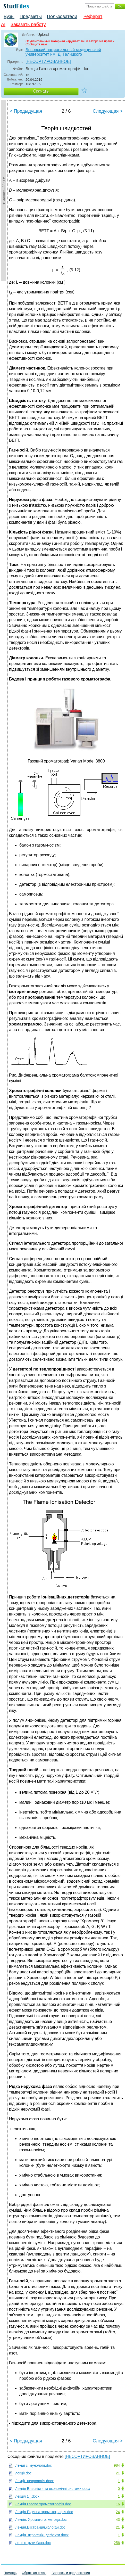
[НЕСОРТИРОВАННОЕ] (48, 61)
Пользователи (62, 16)
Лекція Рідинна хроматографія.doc (44, 2512)
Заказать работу (28, 24)
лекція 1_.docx (27, 2496)
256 (117, 2543)
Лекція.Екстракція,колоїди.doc (40, 2527)
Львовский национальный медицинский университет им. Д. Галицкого (63, 51)
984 (117, 2465)
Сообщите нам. (37, 44)
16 (118, 2504)
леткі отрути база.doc (33, 2543)
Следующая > (108, 111)
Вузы (9, 16)
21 (118, 2473)
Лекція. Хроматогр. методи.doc (40, 2519)
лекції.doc (23, 2473)
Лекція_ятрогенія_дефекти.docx (42, 2535)
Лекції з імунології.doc (33, 2465)
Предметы (31, 16)
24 (118, 2512)
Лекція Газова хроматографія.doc (43, 2504)
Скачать (41, 91)
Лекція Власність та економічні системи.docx (52, 2489)
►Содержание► (4, 190)
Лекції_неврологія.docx (34, 2481)
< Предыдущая (26, 111)
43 (118, 2519)
